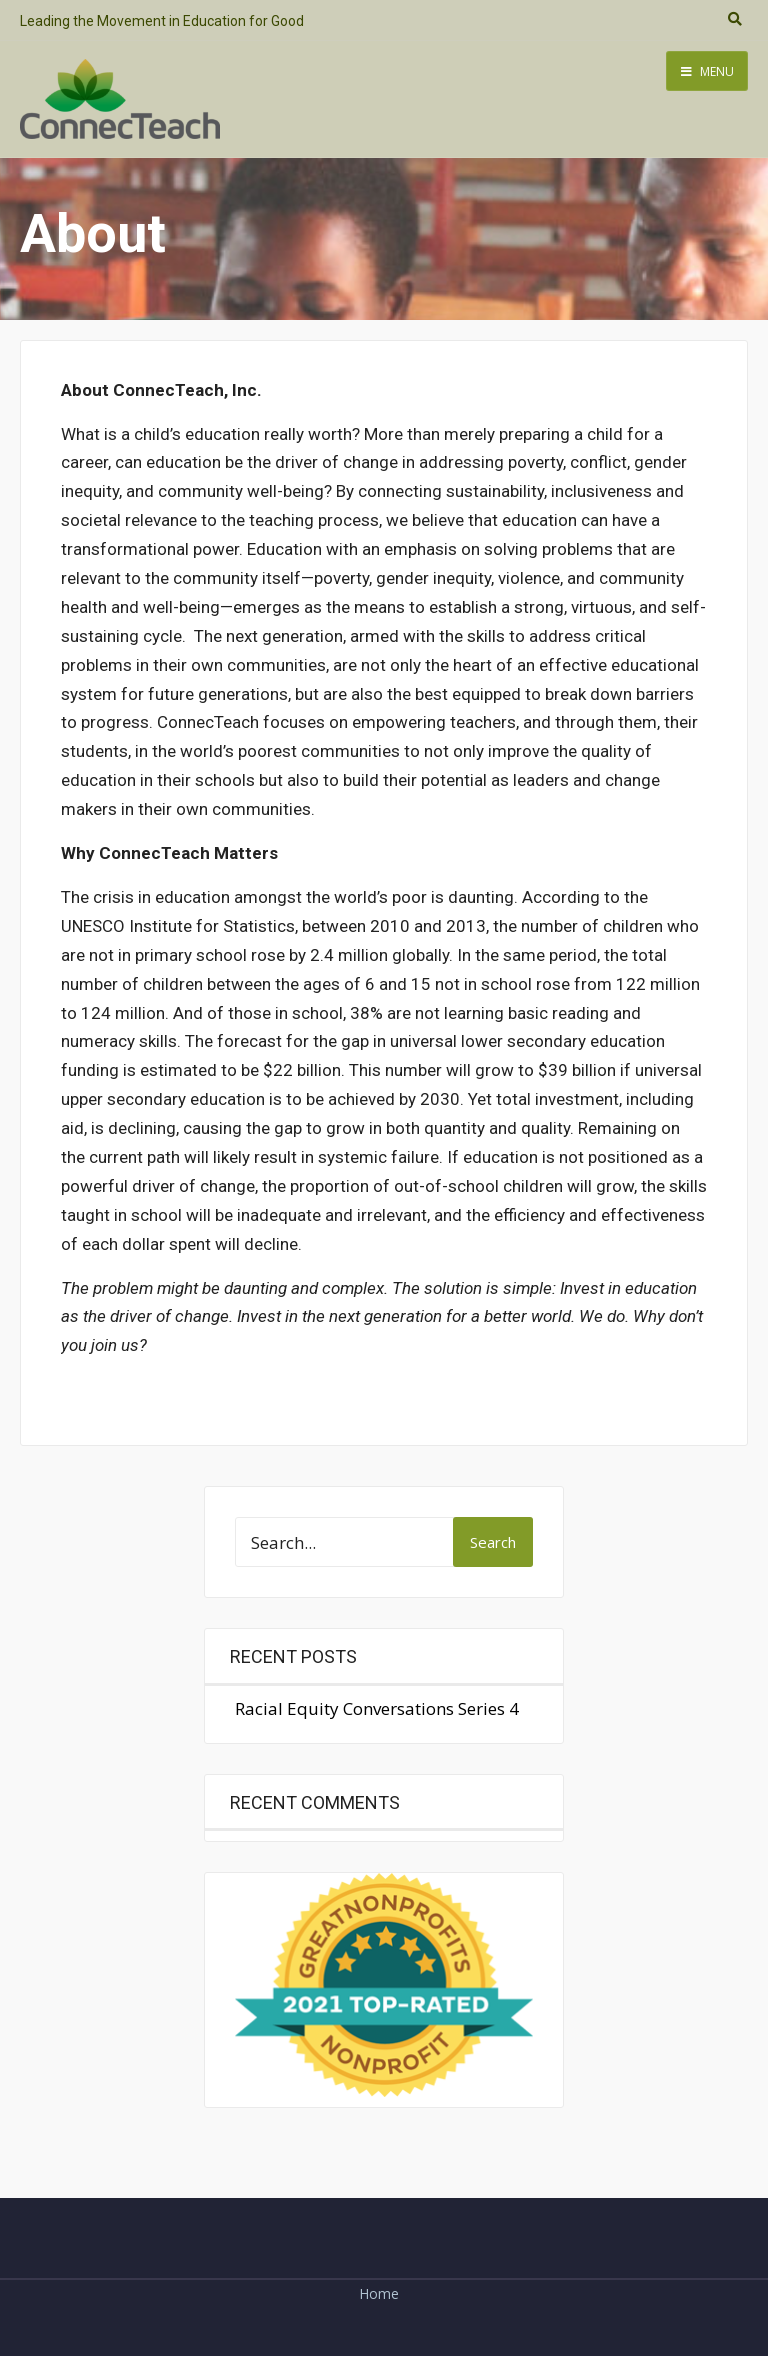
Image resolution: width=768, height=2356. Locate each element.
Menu (707, 71)
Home (379, 2293)
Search (493, 1542)
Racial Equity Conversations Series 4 (377, 1708)
